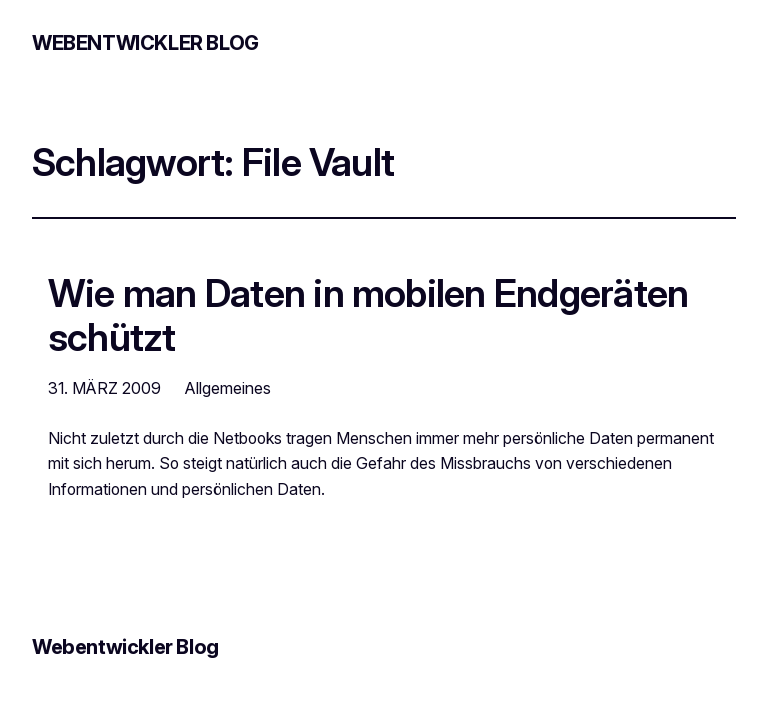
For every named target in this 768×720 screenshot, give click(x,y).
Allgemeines (228, 388)
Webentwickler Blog (145, 43)
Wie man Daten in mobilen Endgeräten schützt (368, 316)
